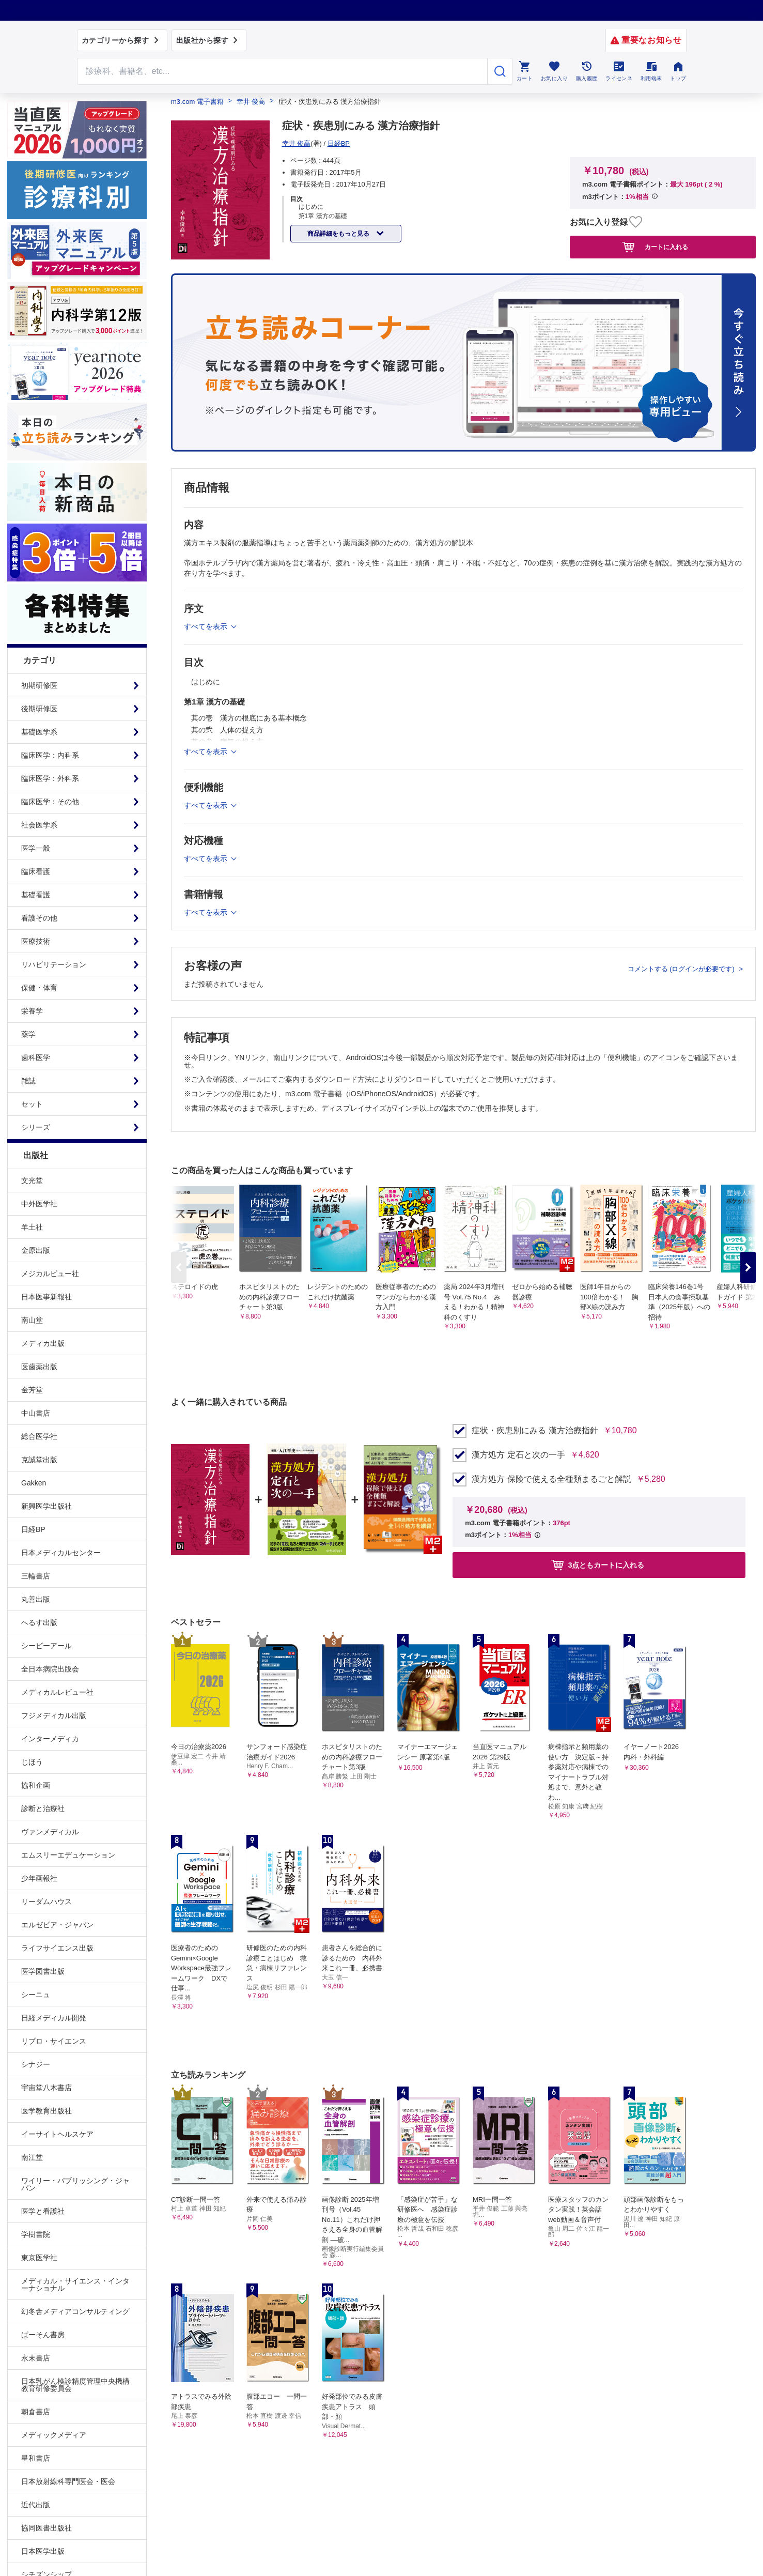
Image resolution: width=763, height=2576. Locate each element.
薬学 (28, 1034)
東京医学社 (39, 2257)
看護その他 (39, 918)
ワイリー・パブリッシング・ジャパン (75, 2184)
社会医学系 (39, 825)
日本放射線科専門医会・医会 (68, 2481)
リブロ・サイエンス (53, 2041)
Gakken (33, 1483)
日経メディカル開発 (53, 2018)
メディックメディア (53, 2435)
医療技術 (35, 941)
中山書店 (35, 1413)
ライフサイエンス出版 (57, 1948)
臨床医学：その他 (50, 802)
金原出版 (35, 1250)
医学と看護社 (43, 2211)
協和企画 (35, 1785)
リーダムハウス (46, 1901)
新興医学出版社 (46, 1506)
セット (32, 1104)
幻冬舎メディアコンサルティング (75, 2311)
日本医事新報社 (46, 1297)
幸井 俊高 (251, 101)
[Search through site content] (282, 71)
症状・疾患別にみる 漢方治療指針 (535, 1431)
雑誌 (28, 1081)
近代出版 (35, 2505)
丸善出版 (35, 1599)
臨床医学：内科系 (50, 755)
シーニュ (35, 1994)
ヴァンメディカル (50, 1832)
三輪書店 (35, 1576)
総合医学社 (39, 1436)
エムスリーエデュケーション (68, 1855)
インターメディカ (50, 1739)
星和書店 (35, 2458)
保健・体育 (39, 988)
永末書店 (35, 2358)
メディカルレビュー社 (57, 1692)
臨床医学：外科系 (50, 778)
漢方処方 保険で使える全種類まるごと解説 (551, 1479)
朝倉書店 (35, 2412)
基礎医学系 (39, 732)
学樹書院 (35, 2234)
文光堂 (32, 1180)
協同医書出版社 (46, 2528)
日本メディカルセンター (61, 1552)
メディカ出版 (43, 1343)
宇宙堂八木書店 (46, 2087)
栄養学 (32, 1011)
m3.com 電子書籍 (197, 101)
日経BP (33, 1529)
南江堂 (32, 2157)
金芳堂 (32, 1390)
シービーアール (46, 1646)
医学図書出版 (43, 1971)
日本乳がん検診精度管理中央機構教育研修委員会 (75, 2385)
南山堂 (32, 1320)
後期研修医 (39, 708)
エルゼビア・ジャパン (57, 1925)
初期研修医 (39, 685)
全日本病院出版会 (50, 1669)
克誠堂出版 (39, 1459)
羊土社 (32, 1227)
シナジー (35, 2064)
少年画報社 (39, 1878)
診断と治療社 (43, 1808)
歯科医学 (35, 1057)
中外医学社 (39, 1204)
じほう (32, 1762)
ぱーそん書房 (43, 2334)
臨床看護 (35, 871)
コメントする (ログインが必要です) (682, 969)
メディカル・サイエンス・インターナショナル (75, 2284)
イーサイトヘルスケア (57, 2134)
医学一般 (35, 848)
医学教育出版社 (46, 2111)
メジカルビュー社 (50, 1273)
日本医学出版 (43, 2551)
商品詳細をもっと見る (339, 233)
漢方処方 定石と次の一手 (518, 1455)
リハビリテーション (53, 964)
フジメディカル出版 (53, 1715)
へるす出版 (39, 1622)
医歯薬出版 (39, 1366)
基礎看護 (35, 895)
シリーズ (35, 1127)
